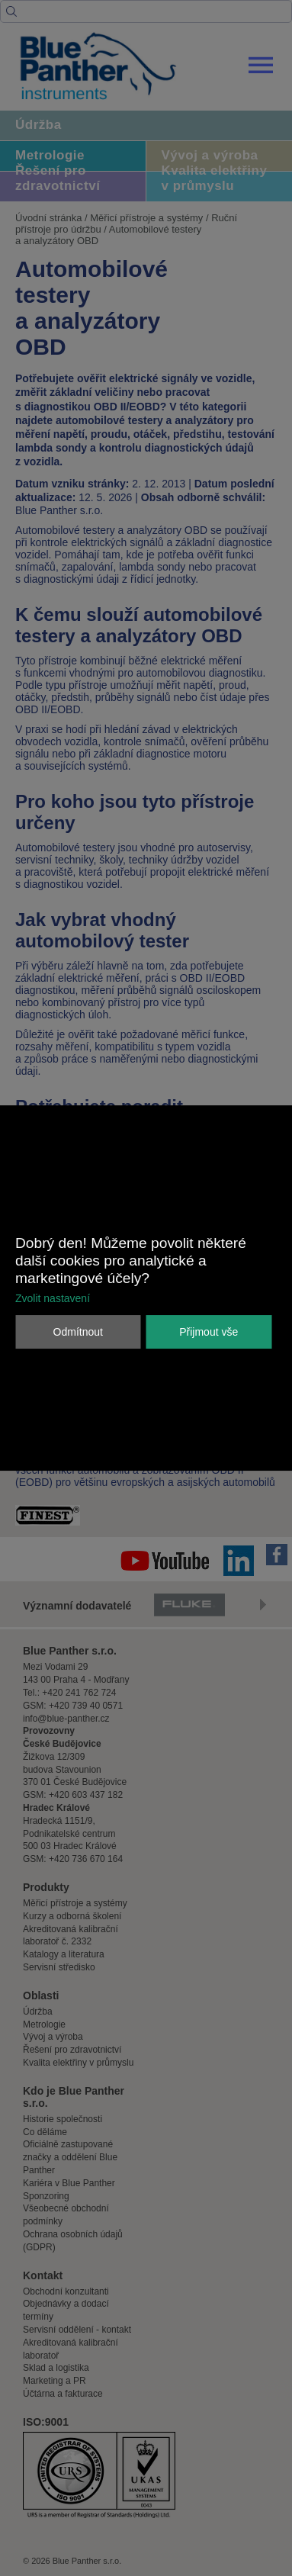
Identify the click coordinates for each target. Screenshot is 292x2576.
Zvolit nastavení (52, 1298)
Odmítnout (78, 1332)
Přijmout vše (208, 1332)
